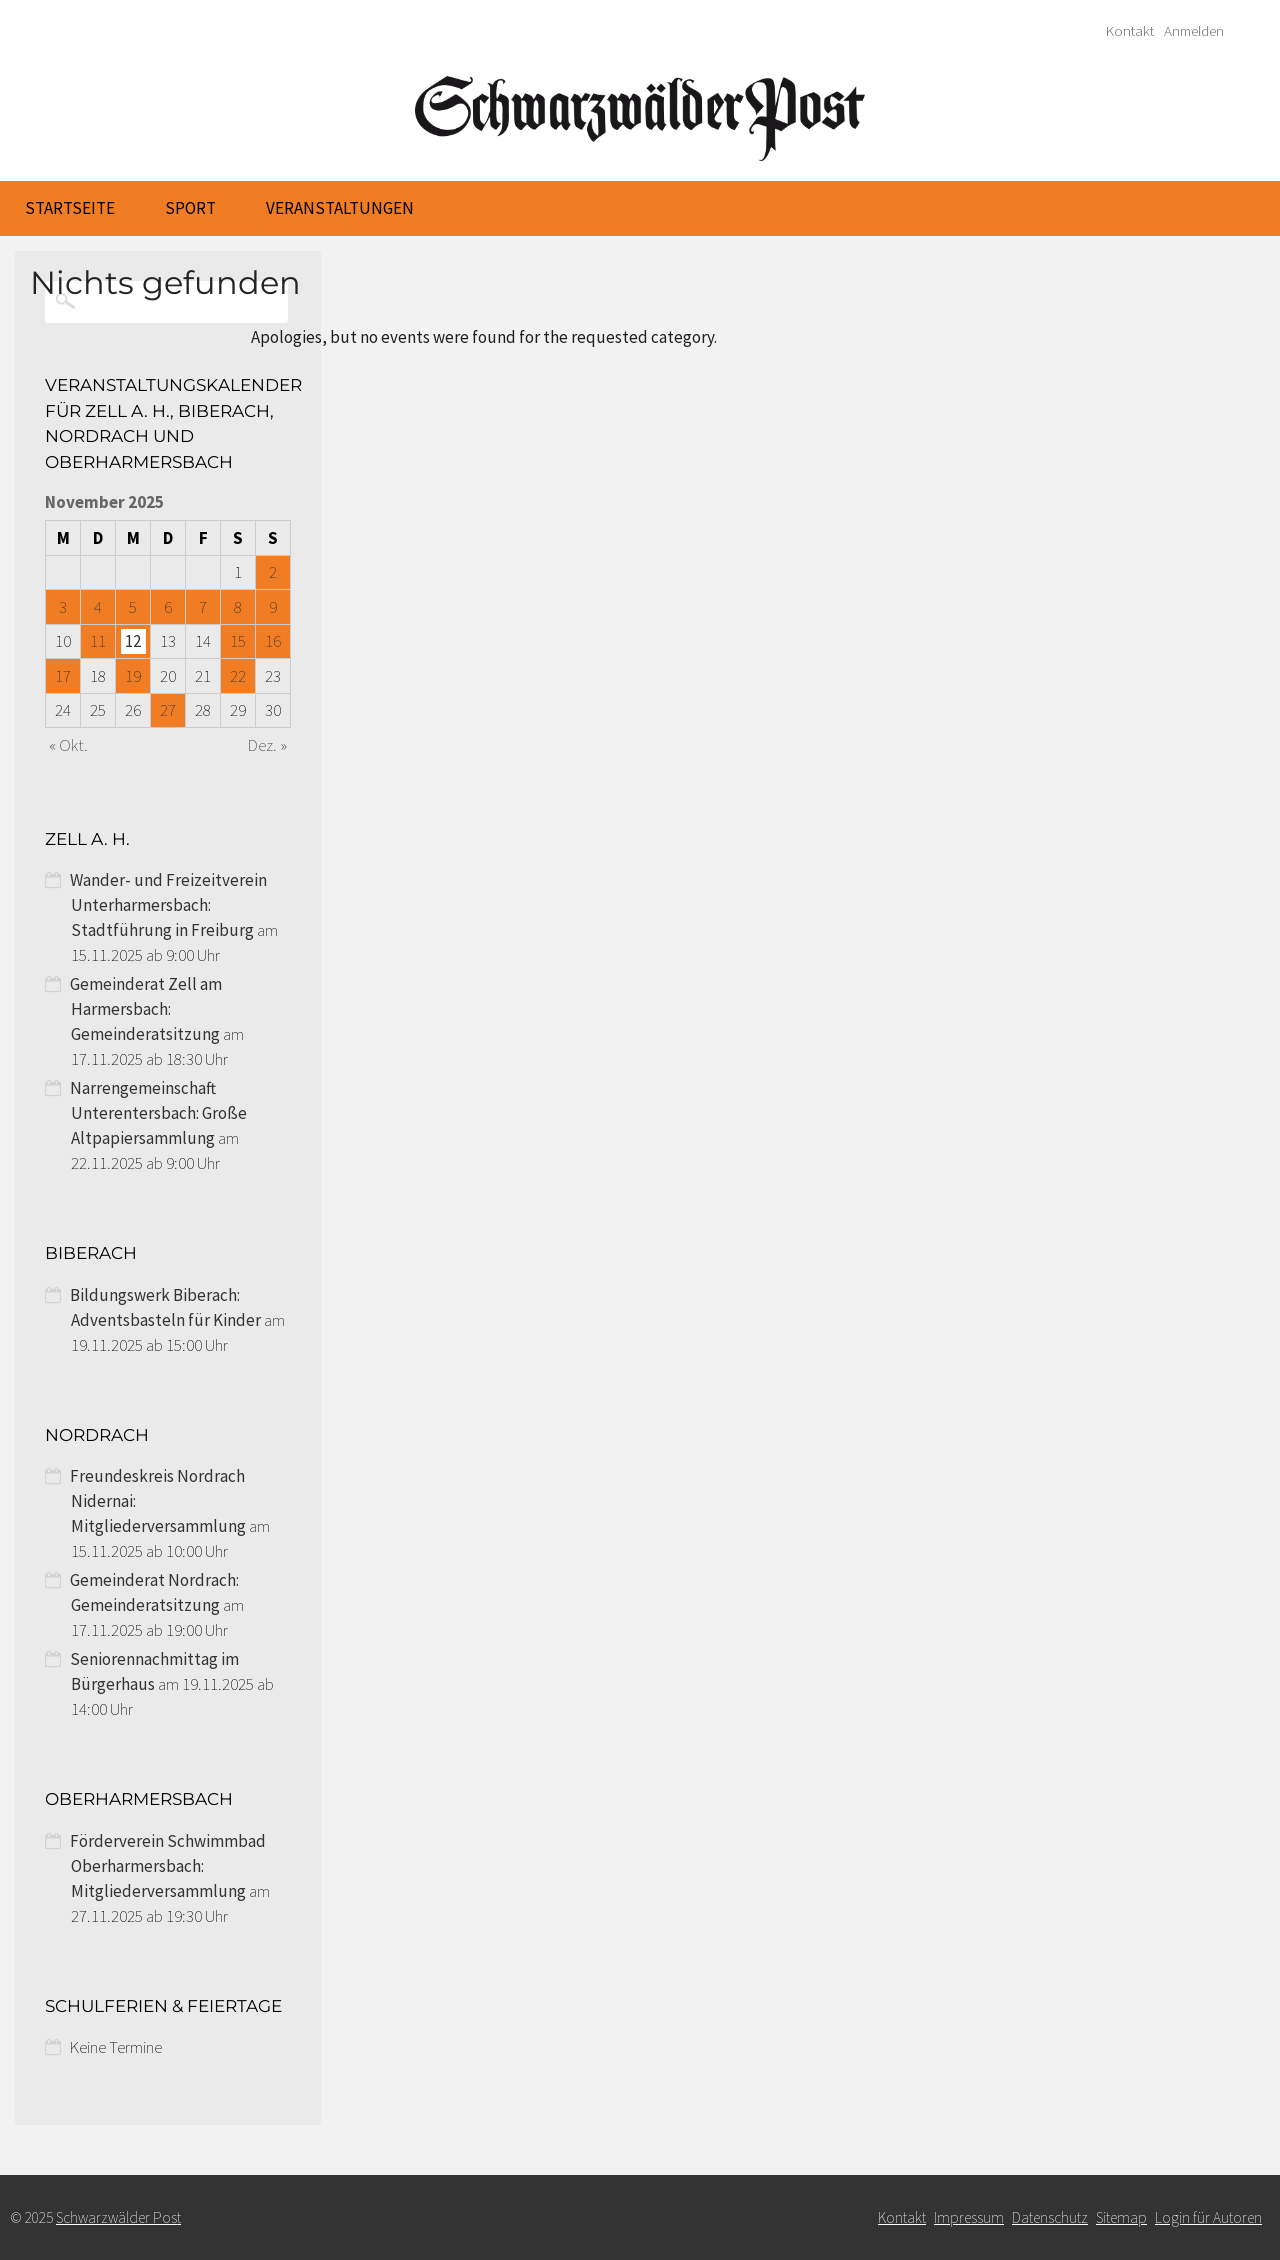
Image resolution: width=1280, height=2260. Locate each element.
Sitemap (1121, 2217)
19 (133, 676)
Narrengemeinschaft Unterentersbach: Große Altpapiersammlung (158, 1113)
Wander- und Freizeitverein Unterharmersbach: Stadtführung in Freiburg (168, 905)
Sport (190, 208)
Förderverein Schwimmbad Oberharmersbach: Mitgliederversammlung (168, 1866)
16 (273, 641)
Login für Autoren (1208, 2217)
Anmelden (1194, 31)
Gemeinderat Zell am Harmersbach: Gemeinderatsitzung (146, 1009)
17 (63, 676)
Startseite (70, 208)
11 (98, 641)
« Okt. (68, 745)
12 (133, 641)
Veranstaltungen (340, 208)
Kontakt (1130, 31)
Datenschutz (1050, 2217)
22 (238, 676)
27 (168, 710)
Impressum (969, 2217)
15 (238, 641)
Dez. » (267, 745)
